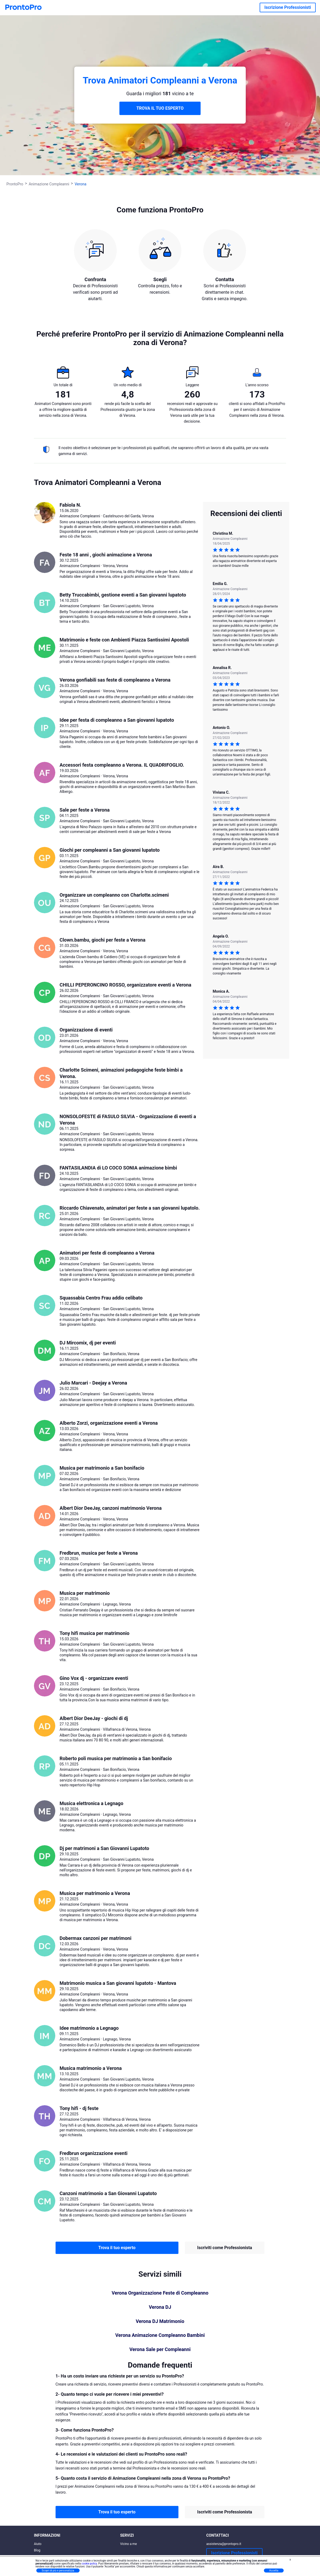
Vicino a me (128, 2544)
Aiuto (37, 2544)
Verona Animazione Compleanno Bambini (160, 2335)
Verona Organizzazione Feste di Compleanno (160, 2293)
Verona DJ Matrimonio (160, 2321)
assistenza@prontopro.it (223, 2544)
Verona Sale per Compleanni (159, 2349)
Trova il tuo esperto (116, 2247)
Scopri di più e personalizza (58, 2570)
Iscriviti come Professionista (224, 2247)
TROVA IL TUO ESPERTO (160, 108)
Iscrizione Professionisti (287, 7)
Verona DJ (160, 2307)
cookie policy (89, 2563)
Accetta (273, 2570)
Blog (37, 2550)
